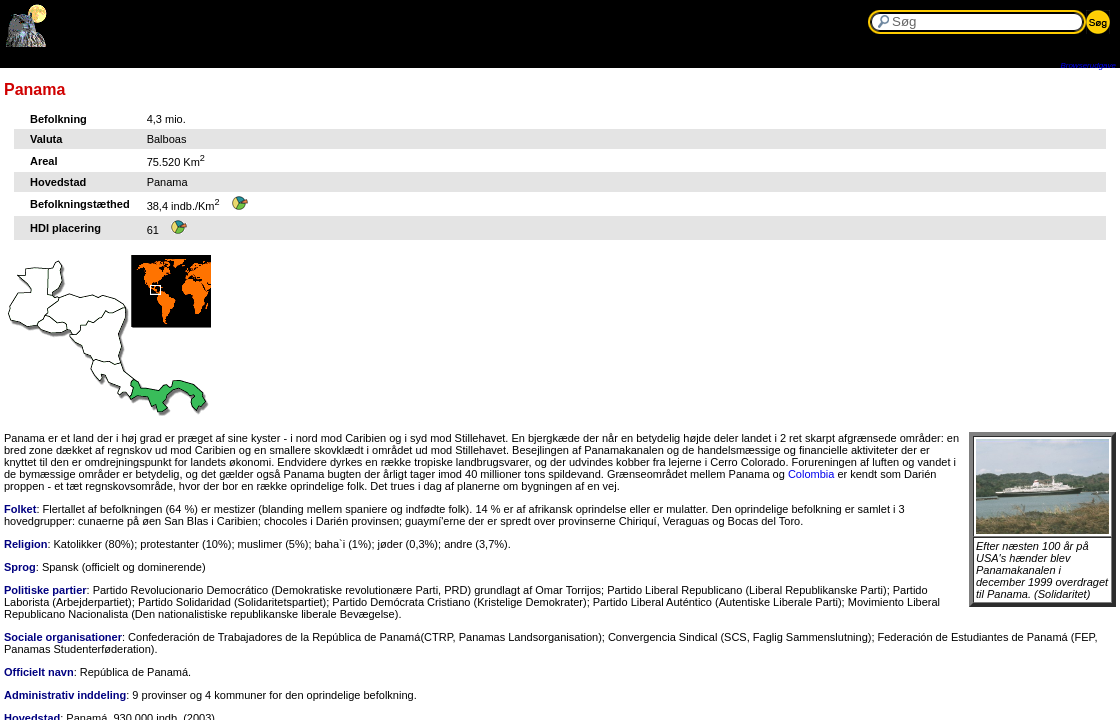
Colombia (811, 474)
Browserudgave (1088, 65)
